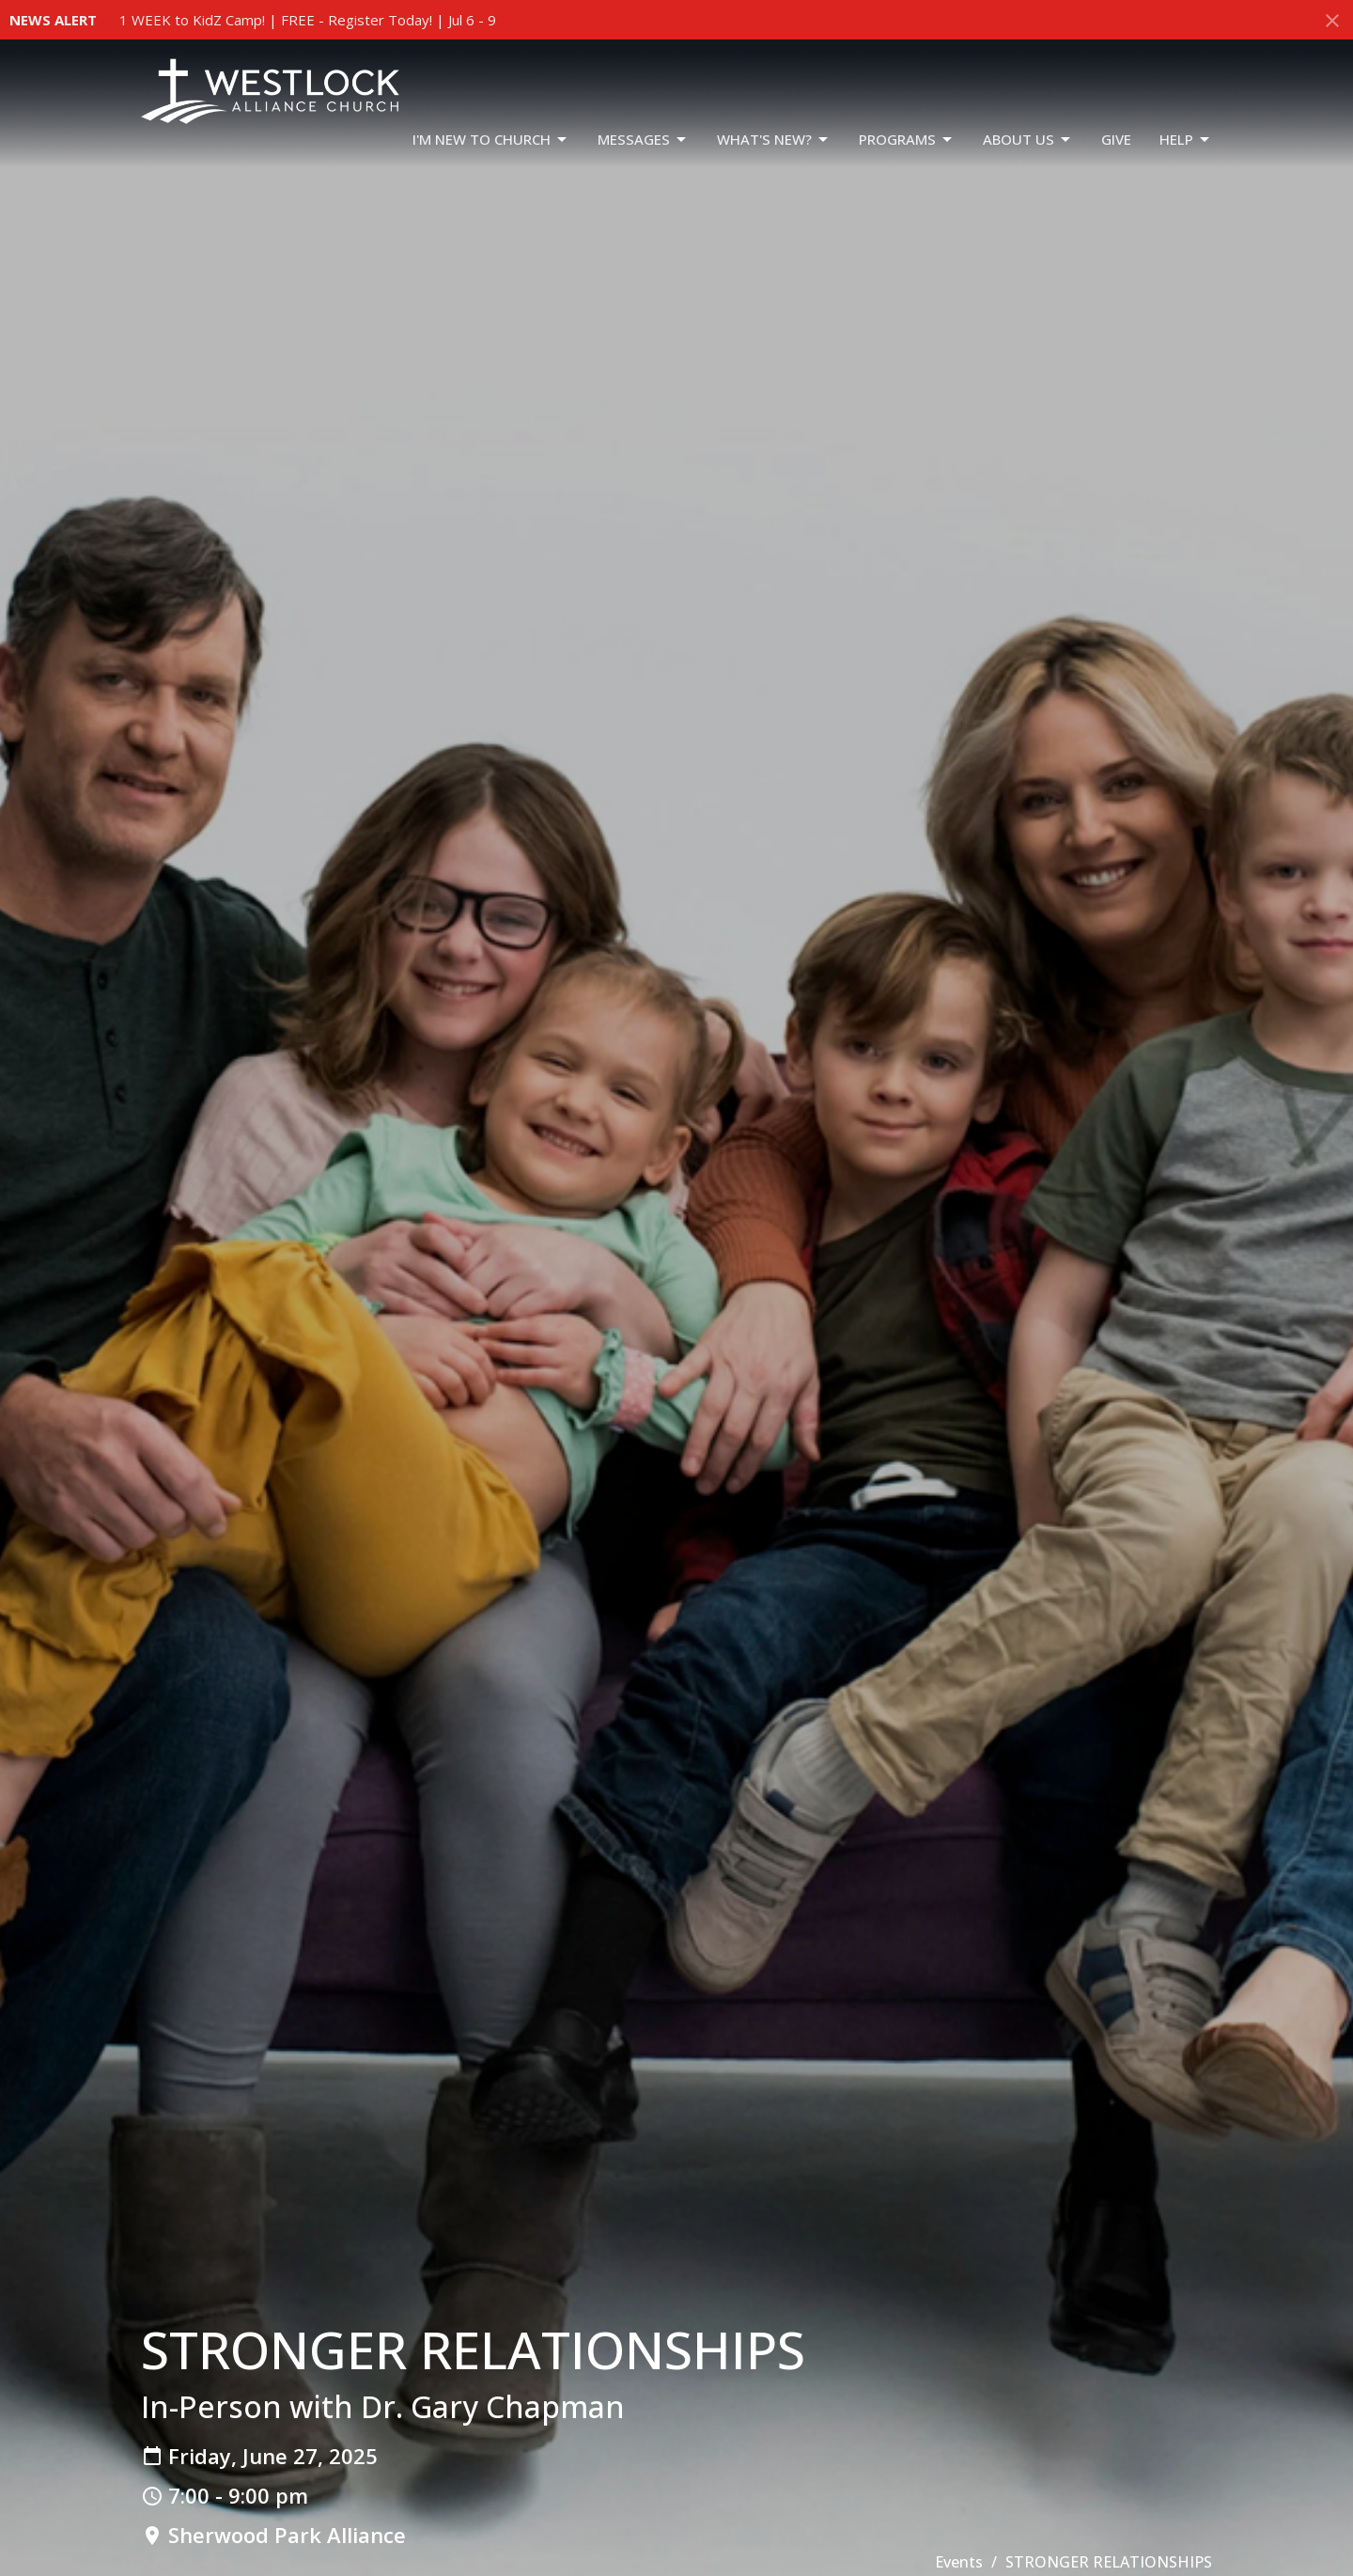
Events (959, 2562)
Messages (643, 139)
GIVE (1116, 139)
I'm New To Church (490, 139)
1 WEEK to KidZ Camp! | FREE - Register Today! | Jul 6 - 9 (307, 19)
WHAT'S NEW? (774, 139)
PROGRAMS (907, 139)
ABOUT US (1028, 139)
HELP (1185, 139)
